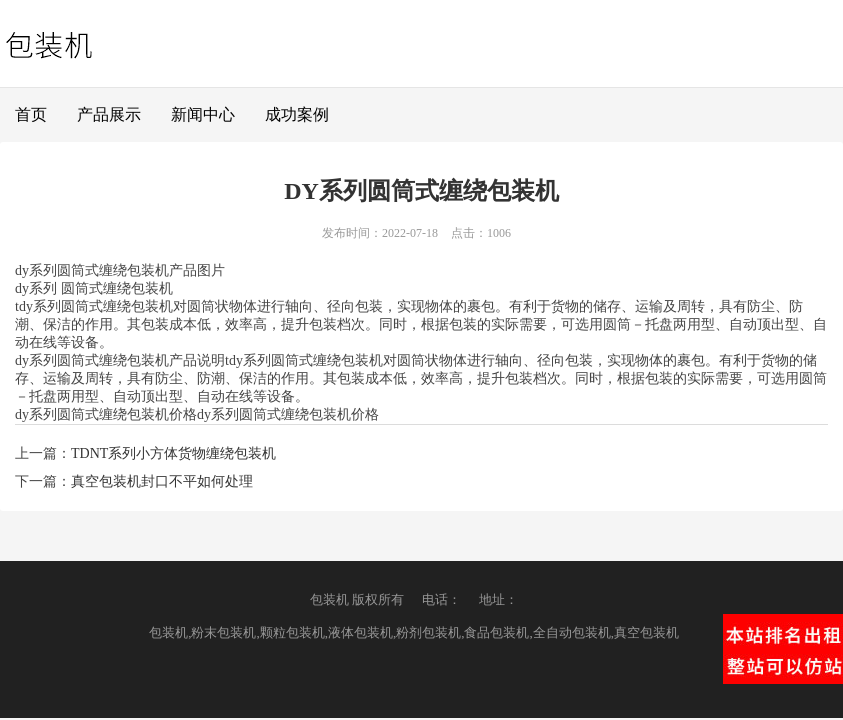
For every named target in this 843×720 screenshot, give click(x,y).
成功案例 (297, 114)
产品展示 (109, 114)
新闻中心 (203, 114)
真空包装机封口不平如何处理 (162, 481)
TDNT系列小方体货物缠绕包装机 (173, 453)
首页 (31, 114)
